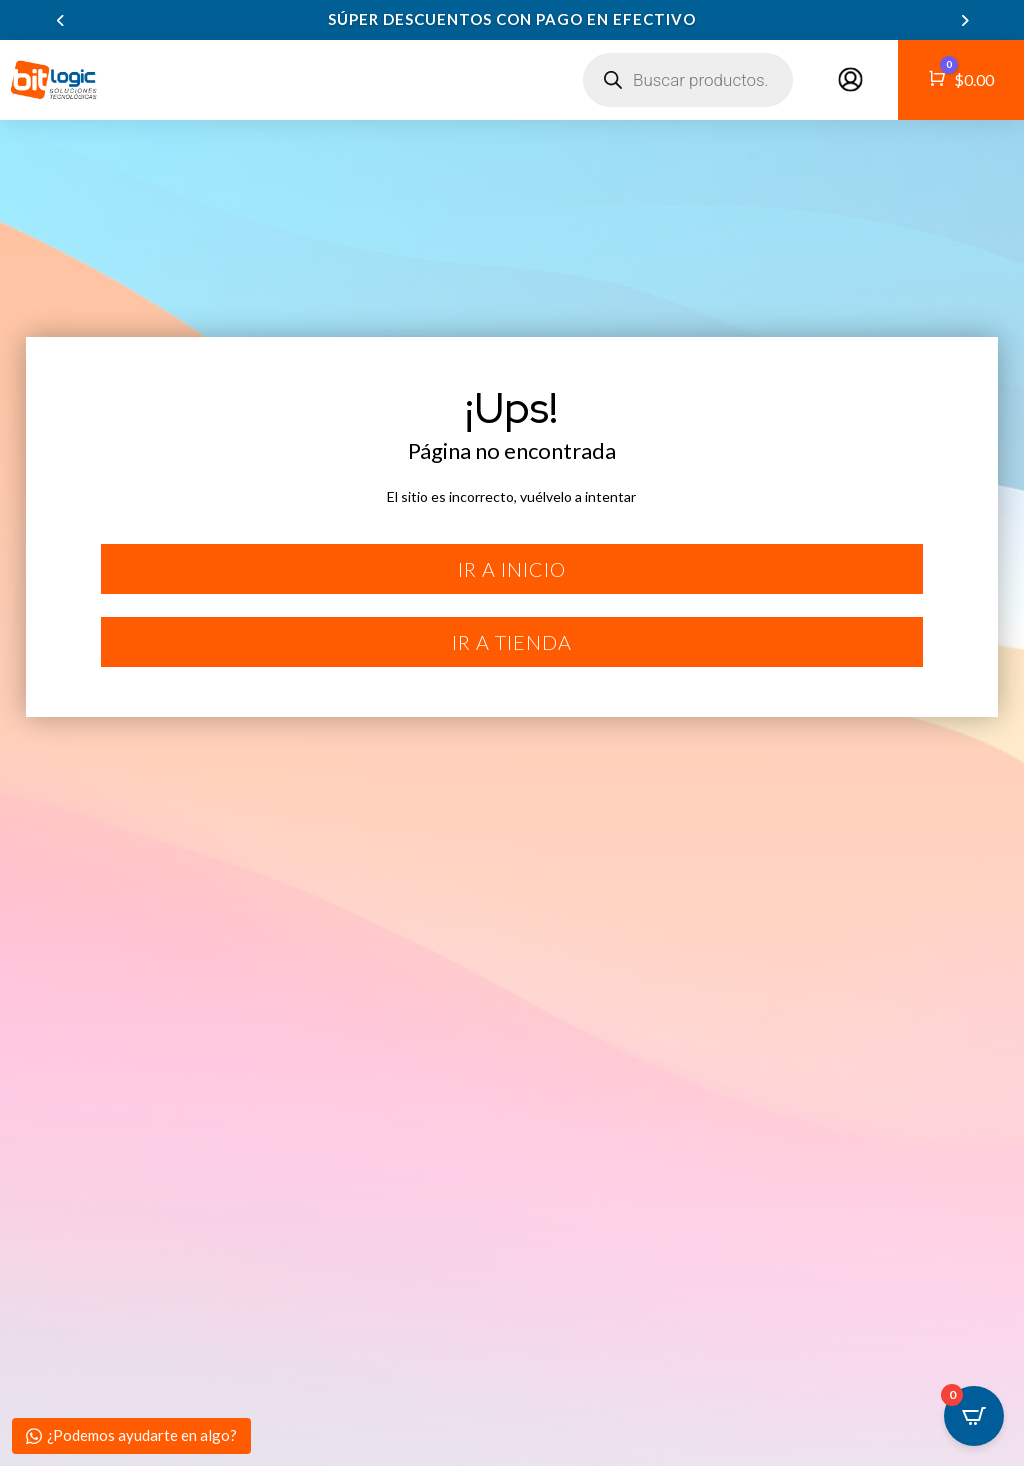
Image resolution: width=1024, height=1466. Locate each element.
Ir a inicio (512, 569)
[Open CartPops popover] (974, 1416)
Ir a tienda (512, 642)
